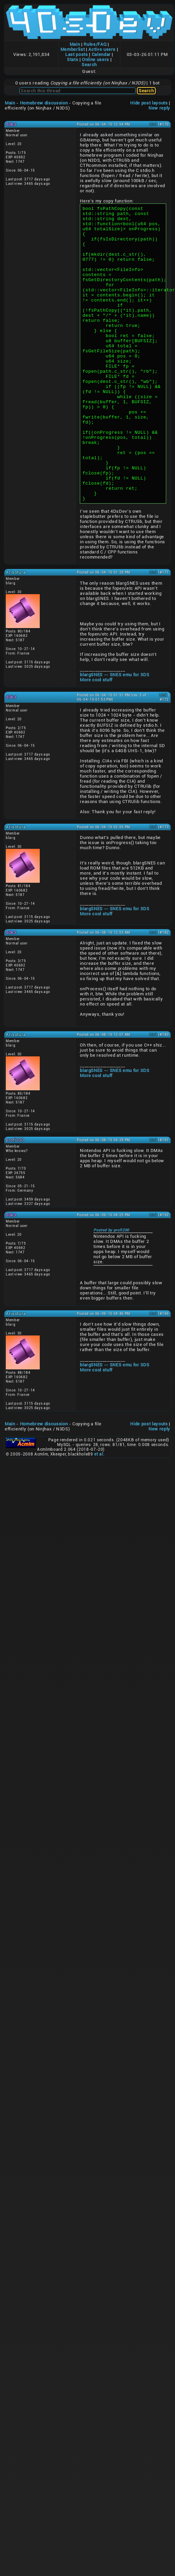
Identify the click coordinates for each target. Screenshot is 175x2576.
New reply (159, 108)
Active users (102, 49)
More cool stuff (96, 738)
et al (98, 1513)
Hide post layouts (149, 102)
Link (153, 124)
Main (75, 44)
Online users (95, 59)
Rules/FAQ (95, 44)
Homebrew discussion (44, 102)
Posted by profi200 (111, 1289)
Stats (72, 59)
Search (89, 64)
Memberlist (72, 49)
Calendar (101, 54)
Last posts (76, 54)
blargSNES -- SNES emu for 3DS (114, 733)
